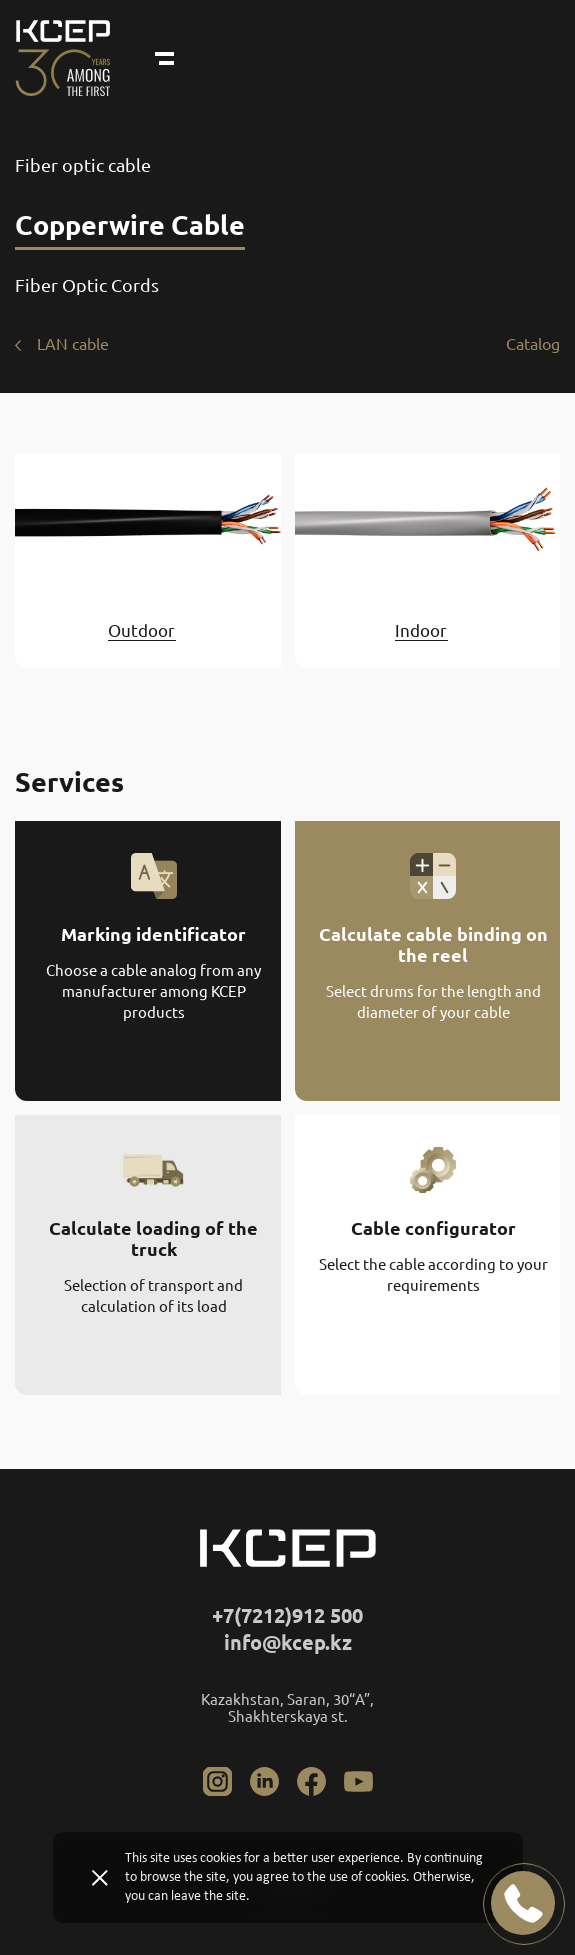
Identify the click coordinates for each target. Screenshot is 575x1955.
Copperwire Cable (130, 225)
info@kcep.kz (288, 1642)
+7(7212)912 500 (287, 1615)
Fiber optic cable (83, 165)
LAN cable (73, 344)
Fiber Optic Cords (87, 285)
